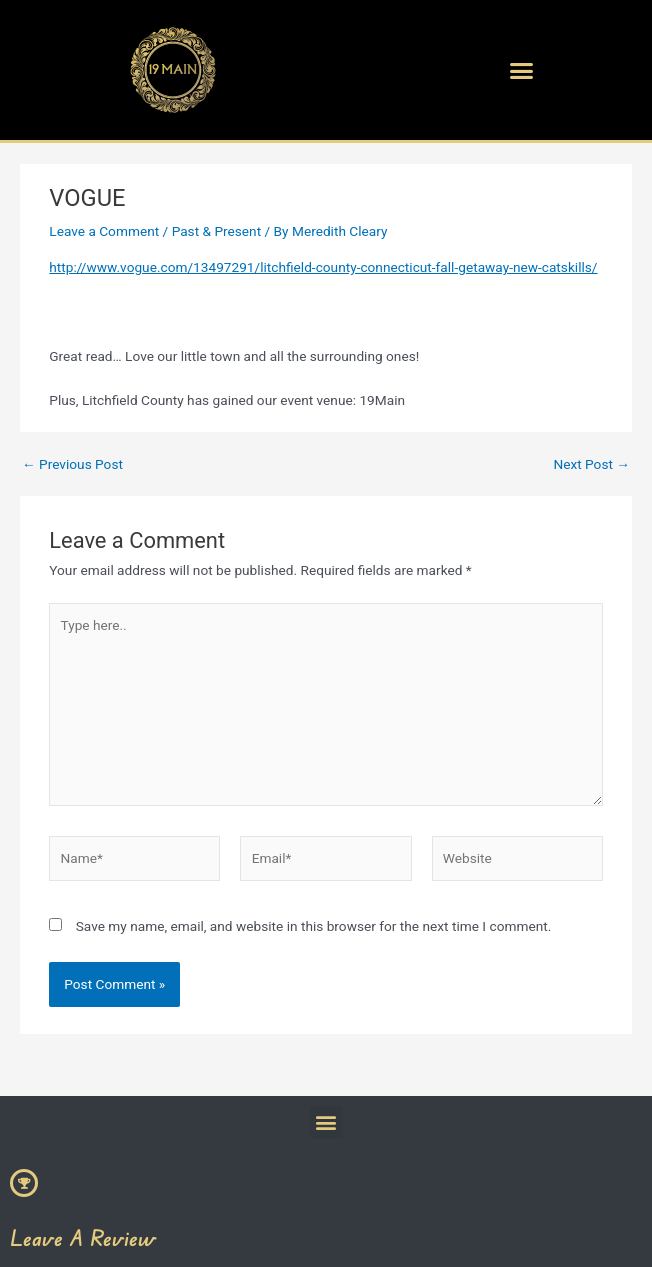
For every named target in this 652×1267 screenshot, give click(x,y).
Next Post (591, 465)
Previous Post (72, 465)
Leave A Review (83, 1237)
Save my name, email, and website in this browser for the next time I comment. (314, 926)
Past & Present (217, 231)
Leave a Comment (104, 231)
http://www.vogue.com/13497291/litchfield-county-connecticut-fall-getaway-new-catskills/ (323, 267)
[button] (522, 70)
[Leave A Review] (24, 1183)
